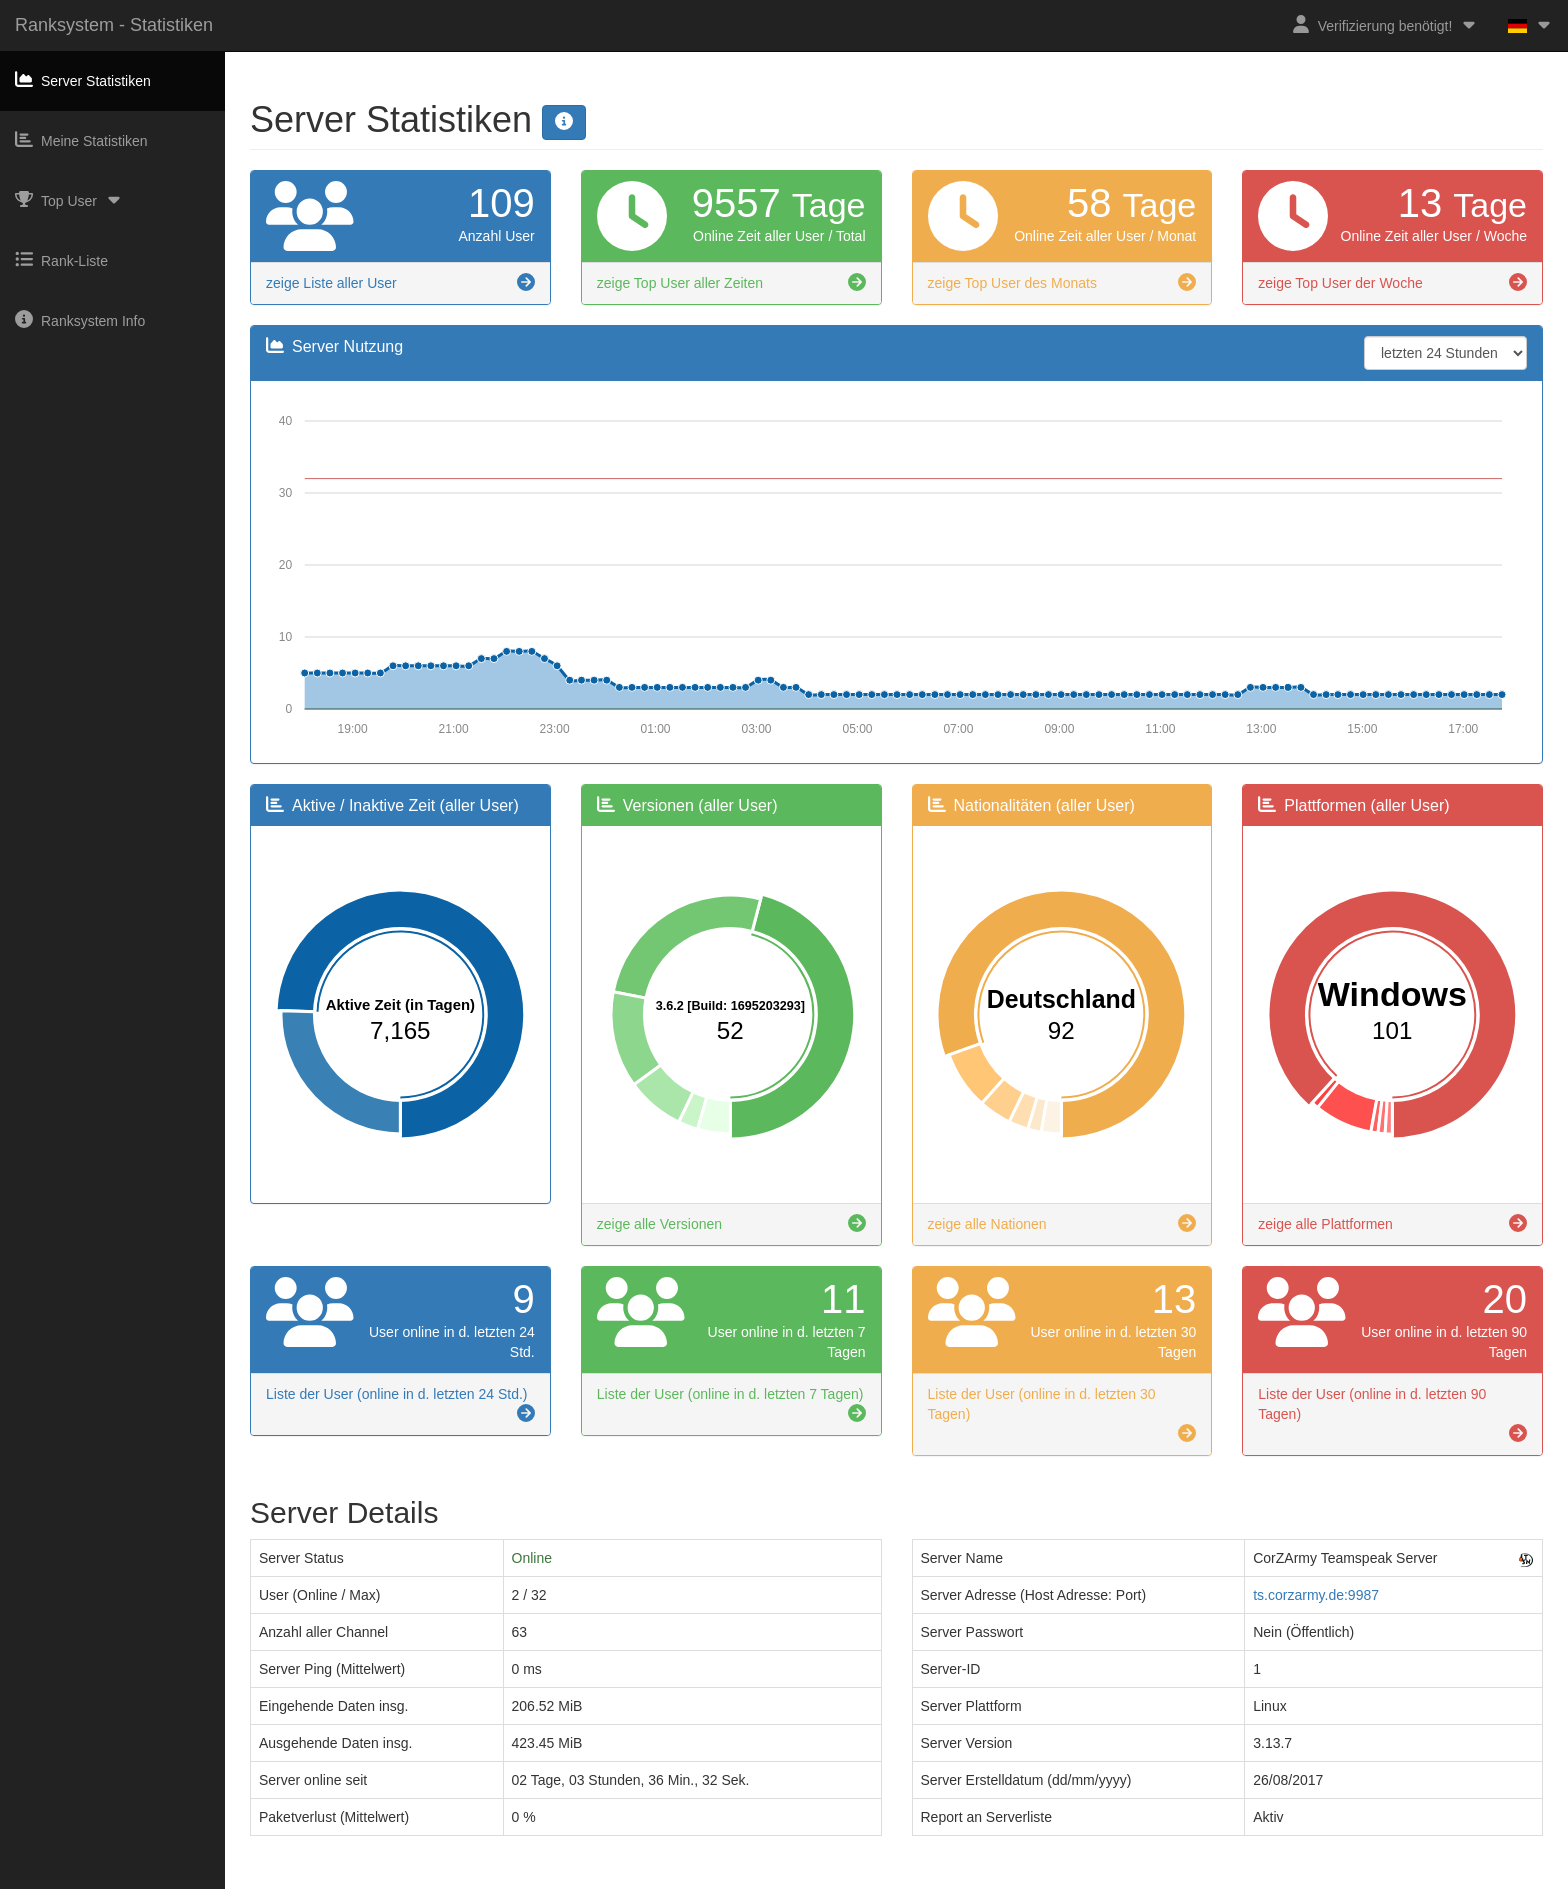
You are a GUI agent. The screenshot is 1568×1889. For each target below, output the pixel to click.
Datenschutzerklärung (823, 1880)
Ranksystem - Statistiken (114, 25)
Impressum (712, 1880)
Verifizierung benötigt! (1385, 24)
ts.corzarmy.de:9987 (1316, 1595)
